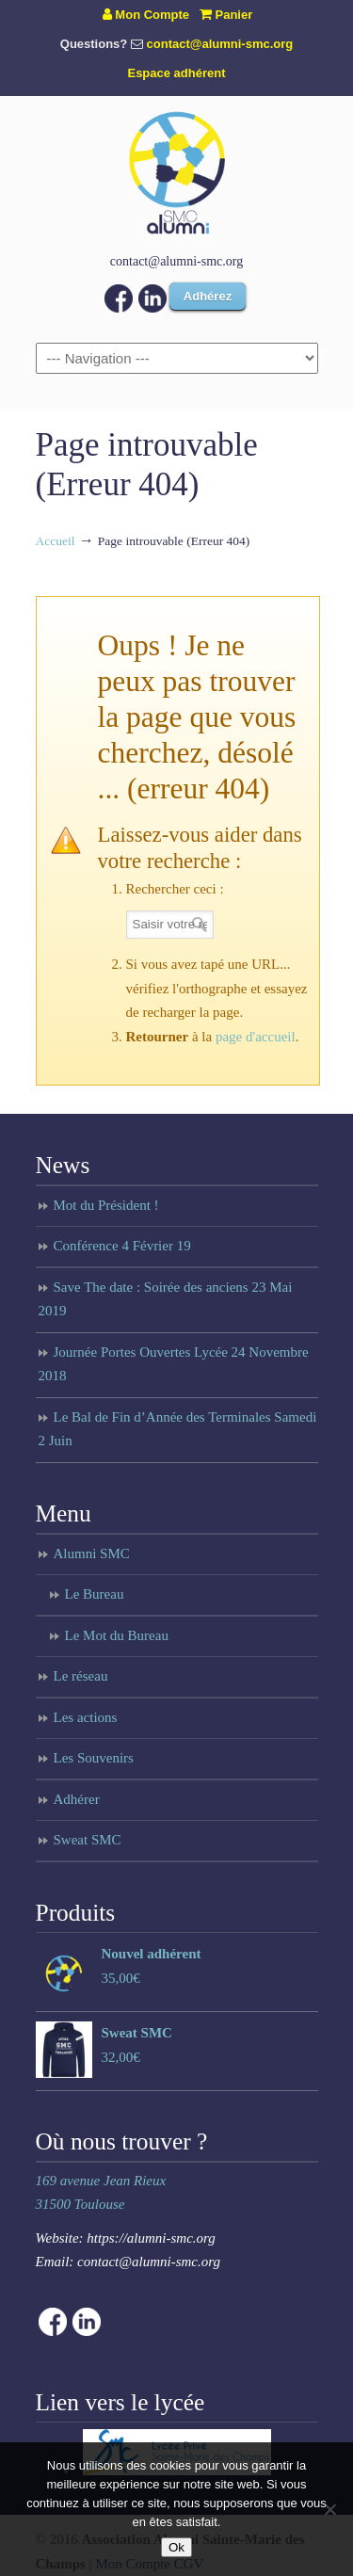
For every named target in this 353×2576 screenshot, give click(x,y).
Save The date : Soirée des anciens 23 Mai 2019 (166, 1299)
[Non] (329, 2509)
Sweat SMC (87, 1839)
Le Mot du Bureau (116, 1635)
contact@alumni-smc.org (220, 44)
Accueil (55, 541)
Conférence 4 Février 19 (122, 1245)
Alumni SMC (92, 1553)
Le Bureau (94, 1594)
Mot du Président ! (106, 1205)
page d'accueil (256, 1036)
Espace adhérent (176, 73)
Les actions (86, 1717)
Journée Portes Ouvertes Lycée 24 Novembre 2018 (174, 1364)
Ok (176, 2547)
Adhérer (77, 1799)
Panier (226, 15)
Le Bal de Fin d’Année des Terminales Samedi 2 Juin (178, 1429)
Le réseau (81, 1675)
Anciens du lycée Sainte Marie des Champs (177, 172)
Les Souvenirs (94, 1757)
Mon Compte (146, 15)
